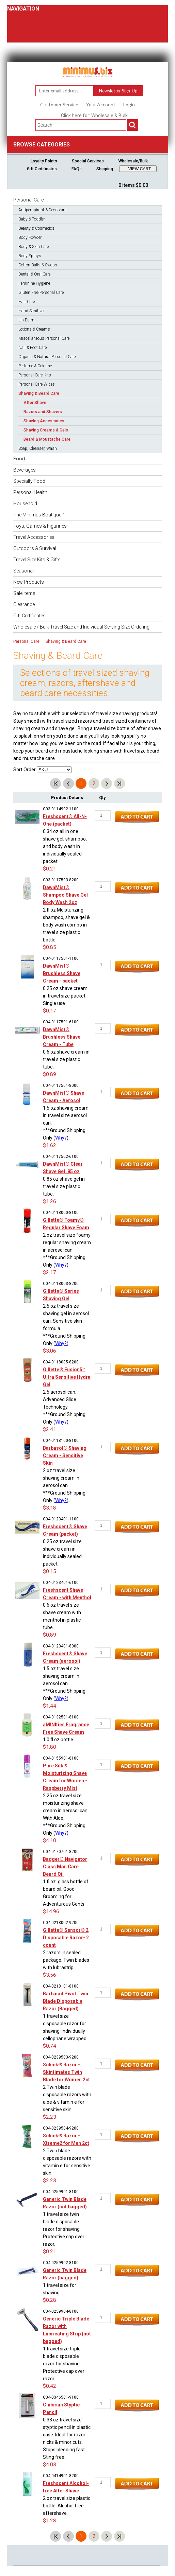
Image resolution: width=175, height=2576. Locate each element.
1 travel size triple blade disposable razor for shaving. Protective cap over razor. (63, 2363)
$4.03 (49, 2465)
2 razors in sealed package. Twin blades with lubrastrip (66, 1960)
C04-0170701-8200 (61, 1851)
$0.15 (49, 1571)
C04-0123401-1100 (61, 1519)
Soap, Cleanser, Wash (37, 448)
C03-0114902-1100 (61, 809)
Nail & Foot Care (32, 347)
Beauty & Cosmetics (36, 228)
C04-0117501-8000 (61, 1085)
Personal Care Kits (34, 375)
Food (19, 458)
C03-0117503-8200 (61, 880)
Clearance (24, 604)
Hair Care (26, 301)
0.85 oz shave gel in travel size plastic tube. (64, 1186)
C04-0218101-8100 (61, 1986)
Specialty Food (22, 24)
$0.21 (49, 869)
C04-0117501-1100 (61, 958)
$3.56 (49, 1975)
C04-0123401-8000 (61, 1646)
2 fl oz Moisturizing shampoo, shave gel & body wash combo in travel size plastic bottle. (66, 924)
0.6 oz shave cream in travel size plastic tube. (66, 1059)
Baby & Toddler (31, 219)
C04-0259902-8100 (61, 2262)
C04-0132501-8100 (61, 1717)
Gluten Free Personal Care (41, 292)
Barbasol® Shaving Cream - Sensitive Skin (64, 1455)
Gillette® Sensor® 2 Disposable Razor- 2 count (66, 1937)
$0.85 (49, 947)
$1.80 (49, 1747)
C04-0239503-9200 (61, 2057)
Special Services (88, 161)
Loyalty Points (44, 161)
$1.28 (49, 2521)
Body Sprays (29, 255)
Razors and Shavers (42, 411)
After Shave (34, 402)
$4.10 (49, 1840)
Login (129, 104)
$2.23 (49, 2117)
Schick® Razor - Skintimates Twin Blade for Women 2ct (66, 2072)
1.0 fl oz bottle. (58, 1739)
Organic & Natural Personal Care (47, 356)
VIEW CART (139, 168)
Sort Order (24, 769)
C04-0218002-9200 (61, 1922)
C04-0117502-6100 (61, 1156)
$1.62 (49, 1145)
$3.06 (49, 1351)
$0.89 (49, 1074)
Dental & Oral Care (34, 274)
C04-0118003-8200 (61, 1283)
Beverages (24, 470)
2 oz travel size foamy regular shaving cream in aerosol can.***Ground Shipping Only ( (67, 1250)
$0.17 (49, 1011)
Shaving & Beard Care (38, 393)
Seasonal (23, 571)
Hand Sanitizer (31, 310)
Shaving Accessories (43, 421)
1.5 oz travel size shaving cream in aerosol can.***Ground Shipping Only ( (64, 1683)
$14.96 (51, 1911)
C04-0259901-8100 (61, 2191)
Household (18, 38)
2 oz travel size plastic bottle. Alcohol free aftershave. (66, 2505)
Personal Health (24, 31)
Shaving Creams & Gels (45, 430)
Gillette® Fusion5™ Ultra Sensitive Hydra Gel (67, 1377)
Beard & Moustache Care (46, 439)
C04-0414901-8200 (61, 2475)
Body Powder (30, 237)
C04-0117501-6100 (61, 1022)
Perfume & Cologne (35, 366)
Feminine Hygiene (34, 283)
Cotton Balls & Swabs (37, 265)
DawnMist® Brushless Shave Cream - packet (61, 973)
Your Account (100, 104)
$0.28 (49, 2300)
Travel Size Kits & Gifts (37, 559)
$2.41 (49, 1429)
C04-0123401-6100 (61, 1582)
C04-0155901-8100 (61, 1758)
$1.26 (49, 1201)
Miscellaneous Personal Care (43, 338)
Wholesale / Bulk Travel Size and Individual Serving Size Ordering (81, 627)
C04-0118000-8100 (61, 1212)
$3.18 (49, 1508)
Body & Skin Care (33, 246)
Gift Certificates (42, 168)
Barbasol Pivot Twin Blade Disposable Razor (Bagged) (65, 2001)
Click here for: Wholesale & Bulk (94, 115)
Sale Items (24, 593)
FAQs (76, 168)
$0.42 (49, 2386)
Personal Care (54, 9)
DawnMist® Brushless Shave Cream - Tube (61, 1037)
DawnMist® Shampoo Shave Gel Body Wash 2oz (65, 895)
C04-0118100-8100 (61, 1440)
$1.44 (49, 1706)
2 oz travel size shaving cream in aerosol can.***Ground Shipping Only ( (64, 1485)
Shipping (104, 168)
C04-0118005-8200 (61, 1362)
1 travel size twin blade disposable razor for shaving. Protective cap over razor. (63, 2229)
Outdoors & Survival (34, 548)
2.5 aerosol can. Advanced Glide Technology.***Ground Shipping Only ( (64, 1407)
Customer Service (59, 104)
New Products (28, 582)
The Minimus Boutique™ (38, 514)
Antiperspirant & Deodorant (42, 210)
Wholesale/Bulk (133, 161)
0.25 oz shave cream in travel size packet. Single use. (65, 996)
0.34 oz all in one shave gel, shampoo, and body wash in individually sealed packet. (65, 846)
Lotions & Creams (34, 329)
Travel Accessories (33, 537)
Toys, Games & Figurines (40, 526)
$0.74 (49, 2046)
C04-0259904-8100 (61, 2311)
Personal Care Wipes (36, 384)
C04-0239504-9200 (61, 2128)
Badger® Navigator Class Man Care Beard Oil (65, 1866)
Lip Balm (26, 320)
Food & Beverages (26, 16)
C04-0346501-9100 (61, 2397)
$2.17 (49, 1272)
